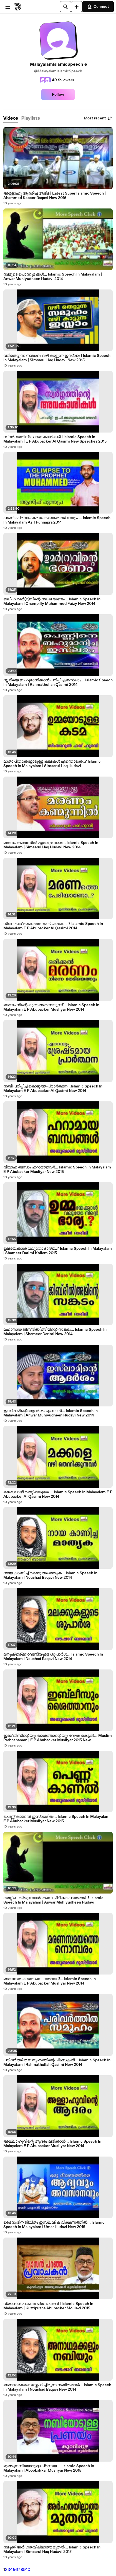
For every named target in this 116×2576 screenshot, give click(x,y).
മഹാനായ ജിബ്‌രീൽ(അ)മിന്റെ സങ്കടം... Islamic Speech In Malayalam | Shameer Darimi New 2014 (55, 1331)
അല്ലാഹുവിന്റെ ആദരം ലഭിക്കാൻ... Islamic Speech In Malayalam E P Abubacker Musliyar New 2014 (52, 2143)
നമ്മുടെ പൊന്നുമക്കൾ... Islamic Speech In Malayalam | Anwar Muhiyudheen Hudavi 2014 (52, 276)
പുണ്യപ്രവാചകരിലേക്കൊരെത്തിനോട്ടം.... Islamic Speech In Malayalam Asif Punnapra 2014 (56, 520)
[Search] (65, 6)
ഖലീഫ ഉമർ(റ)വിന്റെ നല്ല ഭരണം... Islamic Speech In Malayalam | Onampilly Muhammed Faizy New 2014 (51, 601)
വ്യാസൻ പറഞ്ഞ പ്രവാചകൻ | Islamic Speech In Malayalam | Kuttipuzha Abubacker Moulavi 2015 (48, 2306)
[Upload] (76, 6)
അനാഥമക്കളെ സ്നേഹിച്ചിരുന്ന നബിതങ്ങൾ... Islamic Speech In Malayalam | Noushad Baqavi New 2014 (57, 2387)
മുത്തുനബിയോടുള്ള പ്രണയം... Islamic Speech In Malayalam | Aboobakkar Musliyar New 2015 (48, 2468)
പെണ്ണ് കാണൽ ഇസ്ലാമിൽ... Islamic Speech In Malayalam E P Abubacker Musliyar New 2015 (56, 1818)
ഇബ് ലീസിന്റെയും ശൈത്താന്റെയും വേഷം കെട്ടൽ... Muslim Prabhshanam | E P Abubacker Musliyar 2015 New (57, 1737)
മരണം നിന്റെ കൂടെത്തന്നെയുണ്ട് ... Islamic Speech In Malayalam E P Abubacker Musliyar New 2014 (51, 1007)
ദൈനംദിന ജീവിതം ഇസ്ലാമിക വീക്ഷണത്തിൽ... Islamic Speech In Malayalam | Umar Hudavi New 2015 (54, 2224)
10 (28, 2570)
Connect (98, 6)
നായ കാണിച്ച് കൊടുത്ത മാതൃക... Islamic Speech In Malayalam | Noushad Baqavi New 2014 (50, 1575)
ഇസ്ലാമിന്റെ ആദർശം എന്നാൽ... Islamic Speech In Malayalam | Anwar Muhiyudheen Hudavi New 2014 (50, 1413)
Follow (58, 94)
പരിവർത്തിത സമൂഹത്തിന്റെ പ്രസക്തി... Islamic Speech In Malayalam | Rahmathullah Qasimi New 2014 (56, 2062)
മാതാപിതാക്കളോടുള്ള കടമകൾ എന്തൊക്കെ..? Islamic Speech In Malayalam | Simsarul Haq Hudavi (52, 763)
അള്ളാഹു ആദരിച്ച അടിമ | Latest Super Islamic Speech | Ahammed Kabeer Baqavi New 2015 (54, 195)
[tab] (10, 118)
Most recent (98, 118)
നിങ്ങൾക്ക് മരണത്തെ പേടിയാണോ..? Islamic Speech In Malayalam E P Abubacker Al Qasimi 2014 (53, 926)
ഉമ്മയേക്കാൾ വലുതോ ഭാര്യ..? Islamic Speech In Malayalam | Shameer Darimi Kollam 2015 (57, 1250)
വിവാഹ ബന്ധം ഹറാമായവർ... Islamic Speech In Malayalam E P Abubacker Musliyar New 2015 (57, 1169)
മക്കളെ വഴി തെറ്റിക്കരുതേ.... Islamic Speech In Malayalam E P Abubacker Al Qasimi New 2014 (57, 1494)
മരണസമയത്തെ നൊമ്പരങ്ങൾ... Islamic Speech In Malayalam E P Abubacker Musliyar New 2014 (49, 1981)
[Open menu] (7, 6)
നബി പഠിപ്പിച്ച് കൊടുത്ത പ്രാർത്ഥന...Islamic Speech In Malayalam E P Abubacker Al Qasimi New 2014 (52, 1088)
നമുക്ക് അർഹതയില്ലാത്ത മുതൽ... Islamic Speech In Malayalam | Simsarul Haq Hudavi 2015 (51, 2549)
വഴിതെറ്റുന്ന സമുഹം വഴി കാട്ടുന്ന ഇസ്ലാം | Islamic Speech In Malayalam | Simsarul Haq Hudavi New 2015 (56, 357)
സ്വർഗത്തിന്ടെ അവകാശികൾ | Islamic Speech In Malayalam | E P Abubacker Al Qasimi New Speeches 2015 (55, 439)
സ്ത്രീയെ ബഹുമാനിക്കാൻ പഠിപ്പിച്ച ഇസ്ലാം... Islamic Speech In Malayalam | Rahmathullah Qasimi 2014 (58, 682)
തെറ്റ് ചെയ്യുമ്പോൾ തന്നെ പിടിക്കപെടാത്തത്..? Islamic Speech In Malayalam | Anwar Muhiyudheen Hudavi (53, 1900)
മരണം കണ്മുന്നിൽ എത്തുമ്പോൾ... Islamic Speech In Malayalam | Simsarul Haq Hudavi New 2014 (50, 845)
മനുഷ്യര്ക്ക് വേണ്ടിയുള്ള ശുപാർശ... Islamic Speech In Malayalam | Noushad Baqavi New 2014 (53, 1656)
